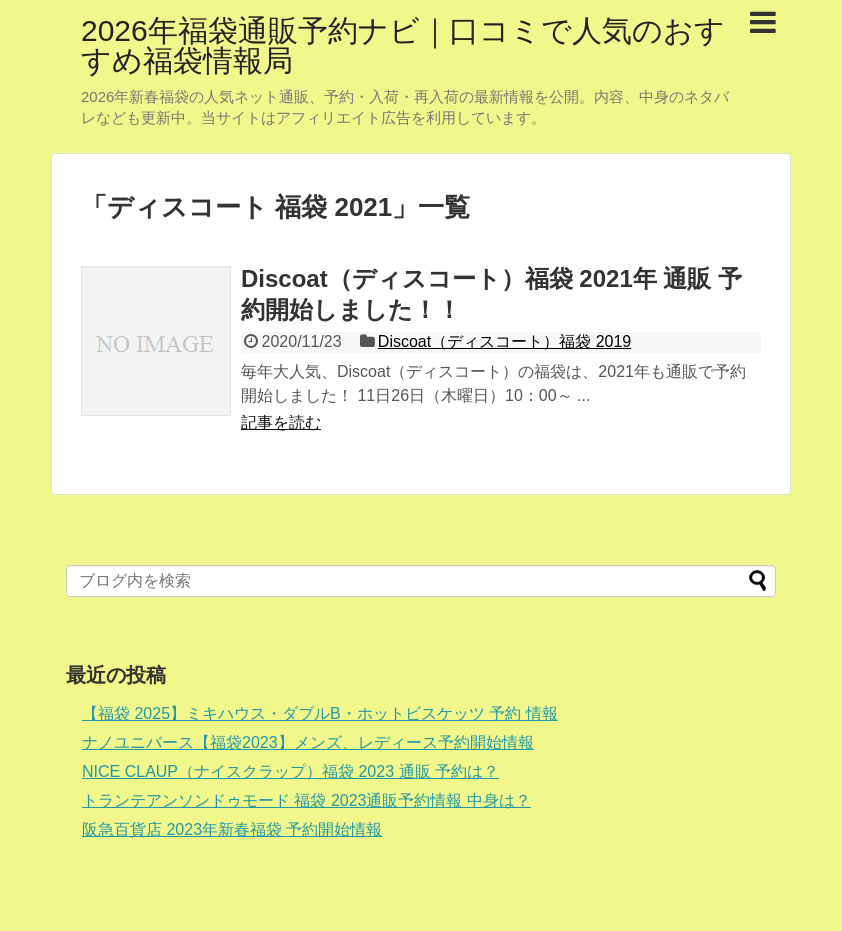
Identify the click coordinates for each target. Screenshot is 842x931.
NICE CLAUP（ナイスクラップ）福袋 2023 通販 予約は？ (290, 771)
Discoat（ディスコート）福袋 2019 (504, 341)
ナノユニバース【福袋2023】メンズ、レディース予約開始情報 (308, 742)
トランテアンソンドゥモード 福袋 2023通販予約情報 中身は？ (306, 800)
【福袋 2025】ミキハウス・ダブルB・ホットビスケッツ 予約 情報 (320, 713)
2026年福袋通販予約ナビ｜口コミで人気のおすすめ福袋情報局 (403, 45)
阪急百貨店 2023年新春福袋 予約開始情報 (232, 829)
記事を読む (281, 422)
